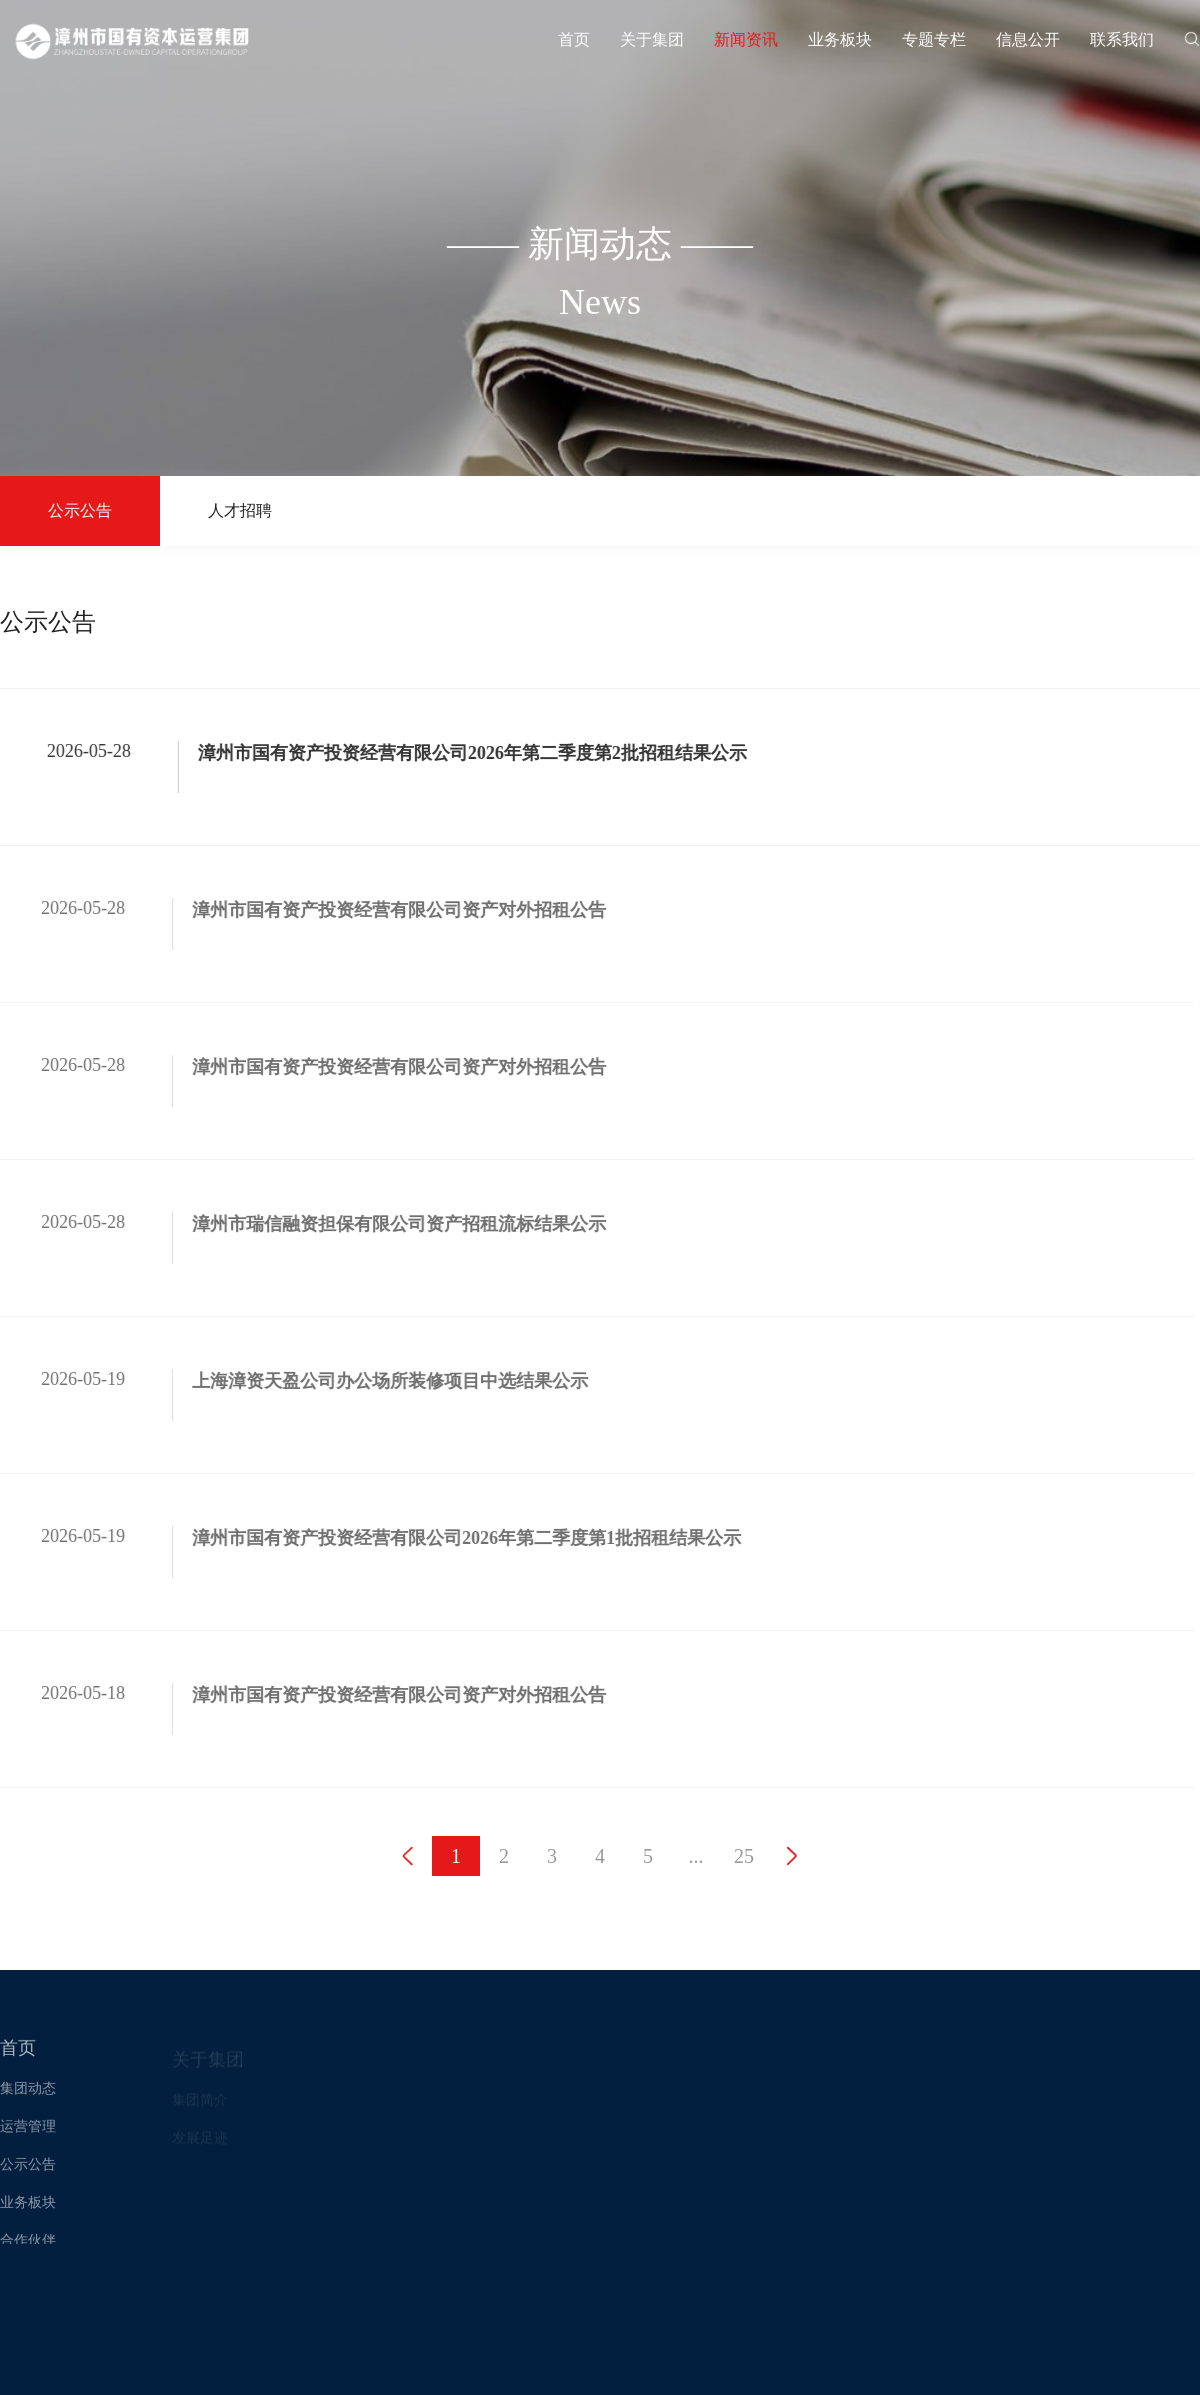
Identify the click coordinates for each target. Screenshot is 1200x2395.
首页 (574, 39)
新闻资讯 (746, 39)
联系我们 (1122, 39)
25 (744, 1856)
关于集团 (652, 39)
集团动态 (28, 2092)
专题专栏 (934, 39)
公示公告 (80, 510)
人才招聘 (240, 510)
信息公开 (1028, 39)
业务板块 (840, 39)
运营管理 (28, 2130)
